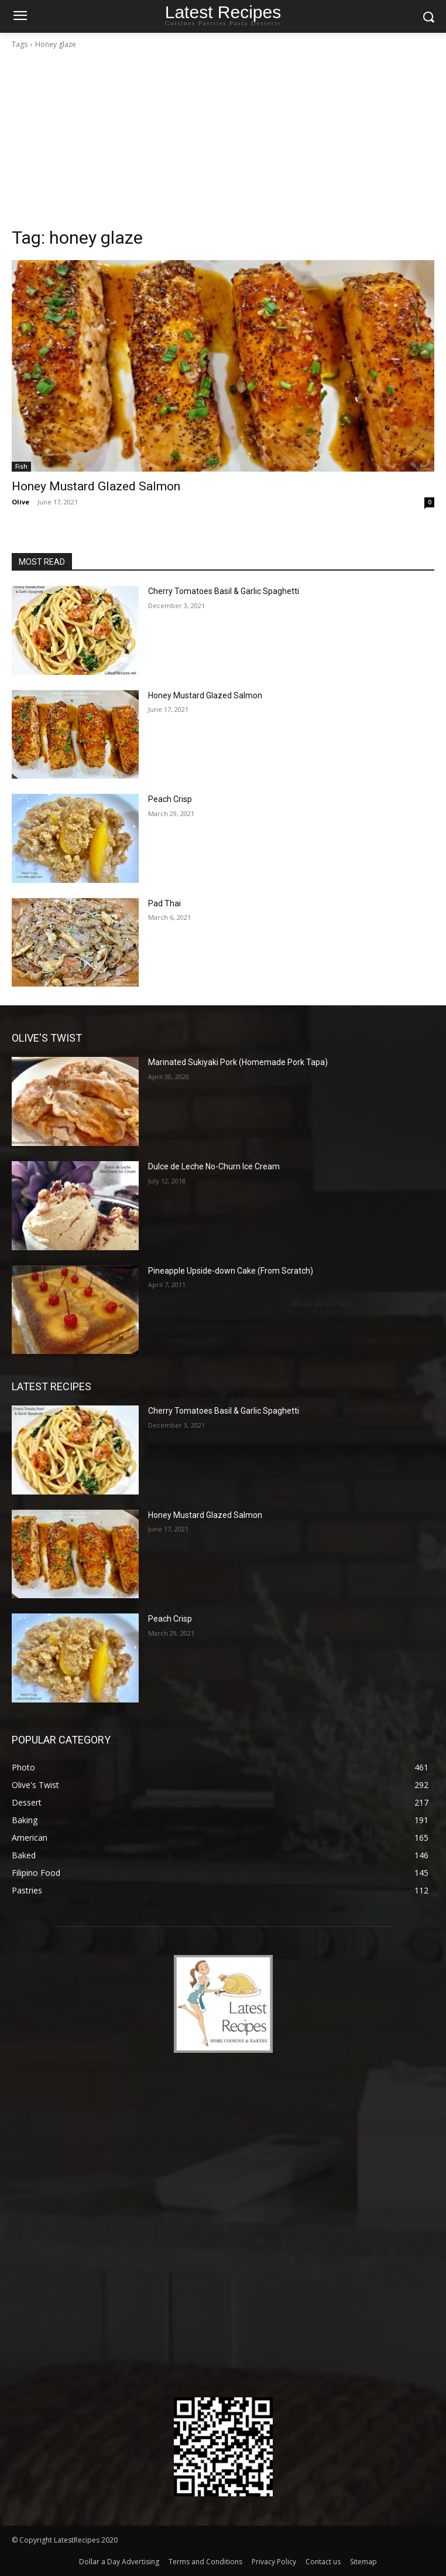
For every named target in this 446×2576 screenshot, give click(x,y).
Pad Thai (164, 903)
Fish (21, 466)
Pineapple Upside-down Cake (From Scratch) (230, 1270)
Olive (20, 501)
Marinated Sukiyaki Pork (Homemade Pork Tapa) (238, 1062)
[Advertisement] (223, 138)
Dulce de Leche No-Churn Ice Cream (214, 1166)
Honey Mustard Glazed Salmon (96, 486)
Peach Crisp (170, 799)
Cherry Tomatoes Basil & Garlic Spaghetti (223, 591)
